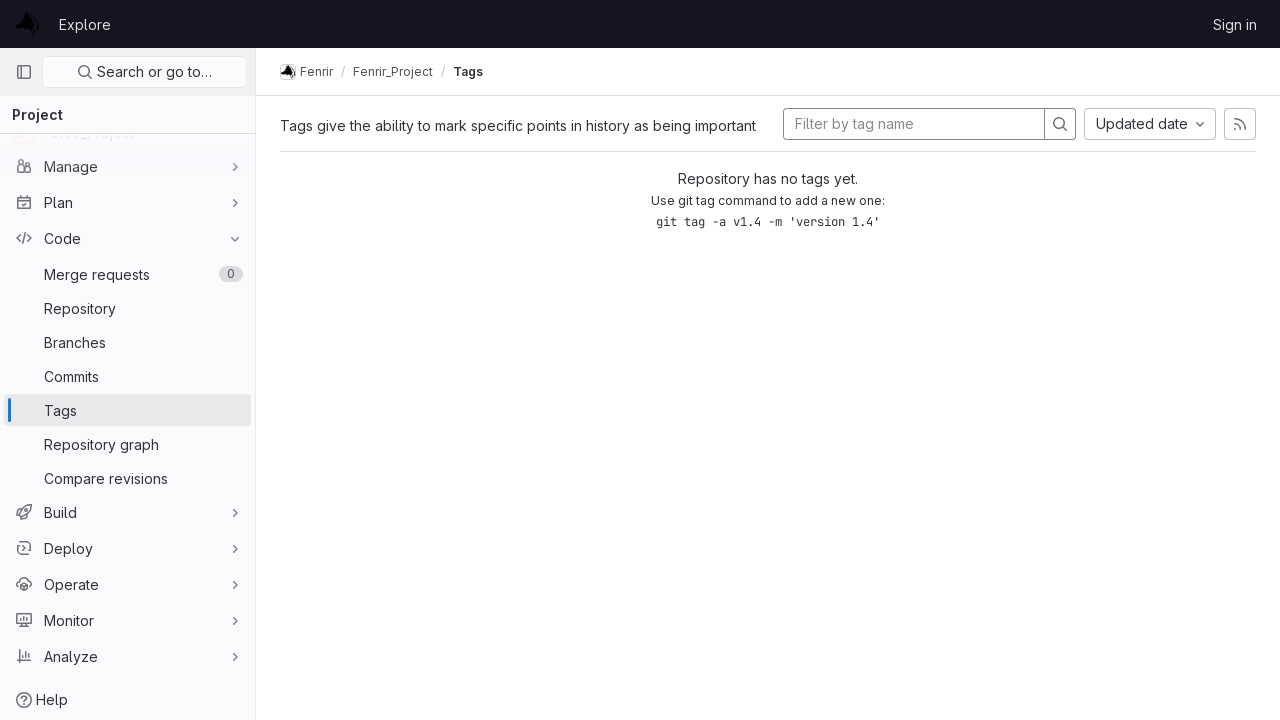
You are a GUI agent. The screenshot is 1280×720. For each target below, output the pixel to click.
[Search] (1060, 124)
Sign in (1235, 24)
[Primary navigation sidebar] (24, 72)
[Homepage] (27, 24)
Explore (85, 24)
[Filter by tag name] (914, 124)
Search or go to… (144, 71)
